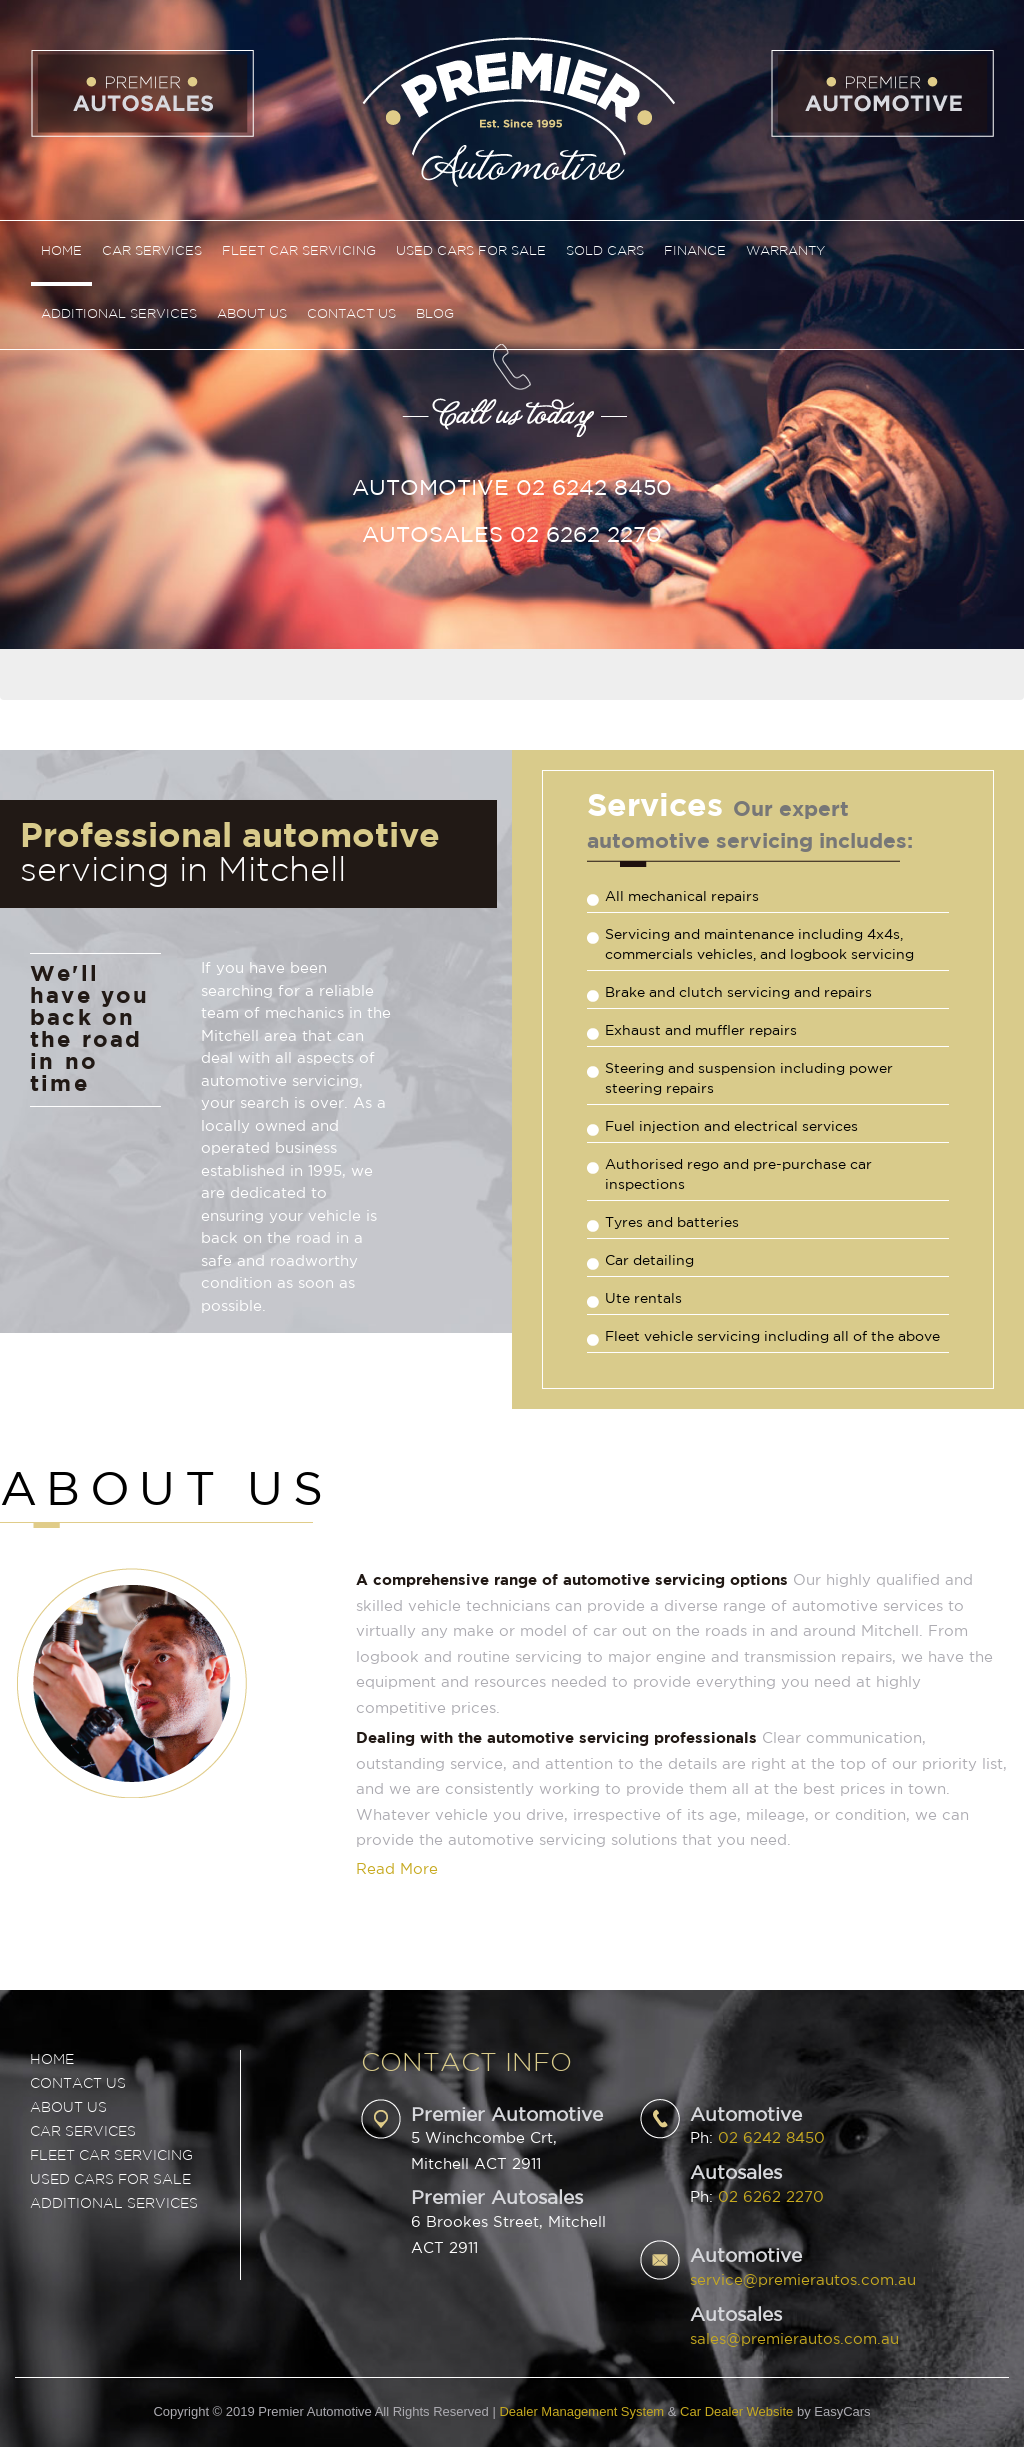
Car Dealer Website (736, 2411)
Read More (397, 1869)
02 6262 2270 (771, 2197)
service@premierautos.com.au (803, 2280)
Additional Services (119, 314)
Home (61, 251)
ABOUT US (68, 2108)
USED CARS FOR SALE (110, 2180)
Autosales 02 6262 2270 (512, 536)
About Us (252, 314)
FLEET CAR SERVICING (111, 2156)
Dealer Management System (581, 2411)
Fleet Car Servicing (299, 251)
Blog (435, 314)
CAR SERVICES (83, 2132)
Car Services (152, 251)
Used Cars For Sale (471, 251)
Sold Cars (605, 251)
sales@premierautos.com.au (794, 2339)
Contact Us (351, 314)
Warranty (785, 251)
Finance (695, 251)
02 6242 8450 (771, 2138)
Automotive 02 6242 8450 (512, 489)
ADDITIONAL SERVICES (114, 2204)
